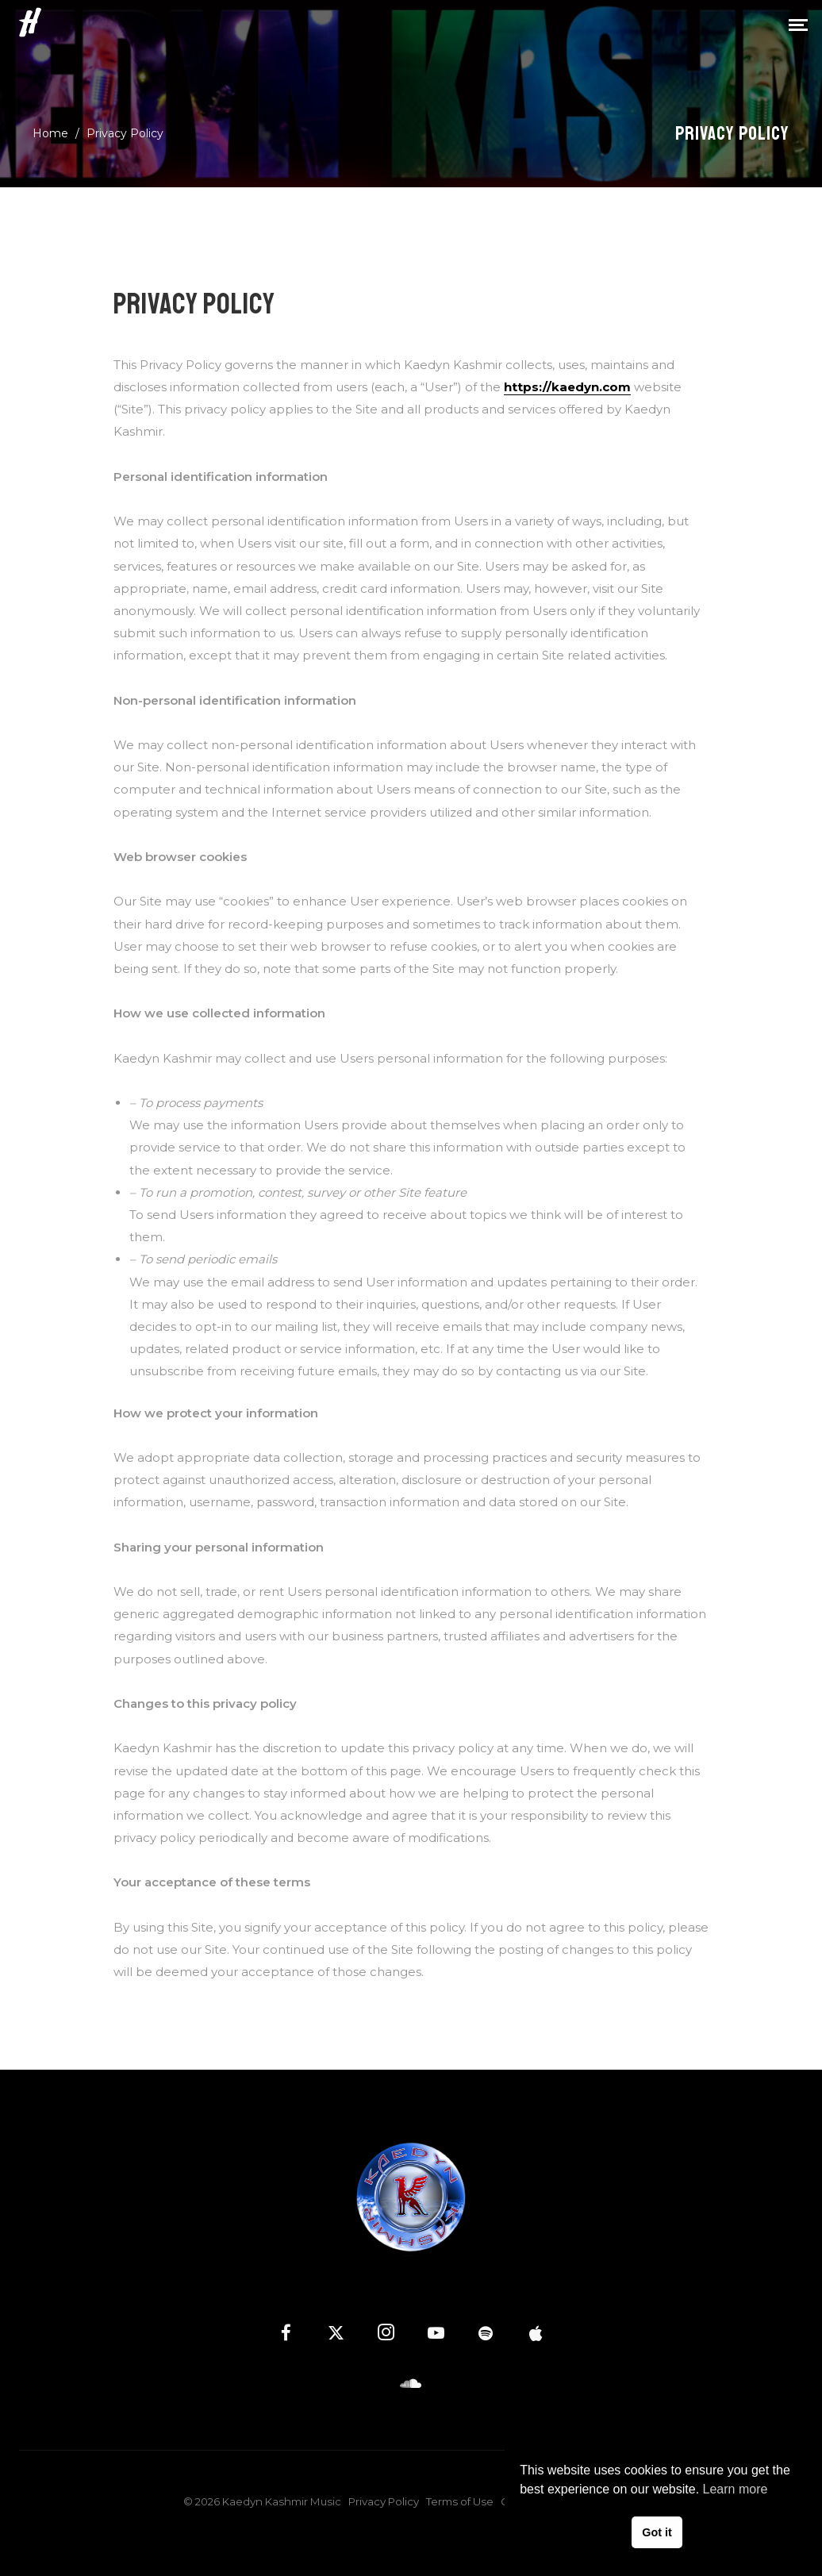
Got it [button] (657, 2532)
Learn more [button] (735, 2489)
